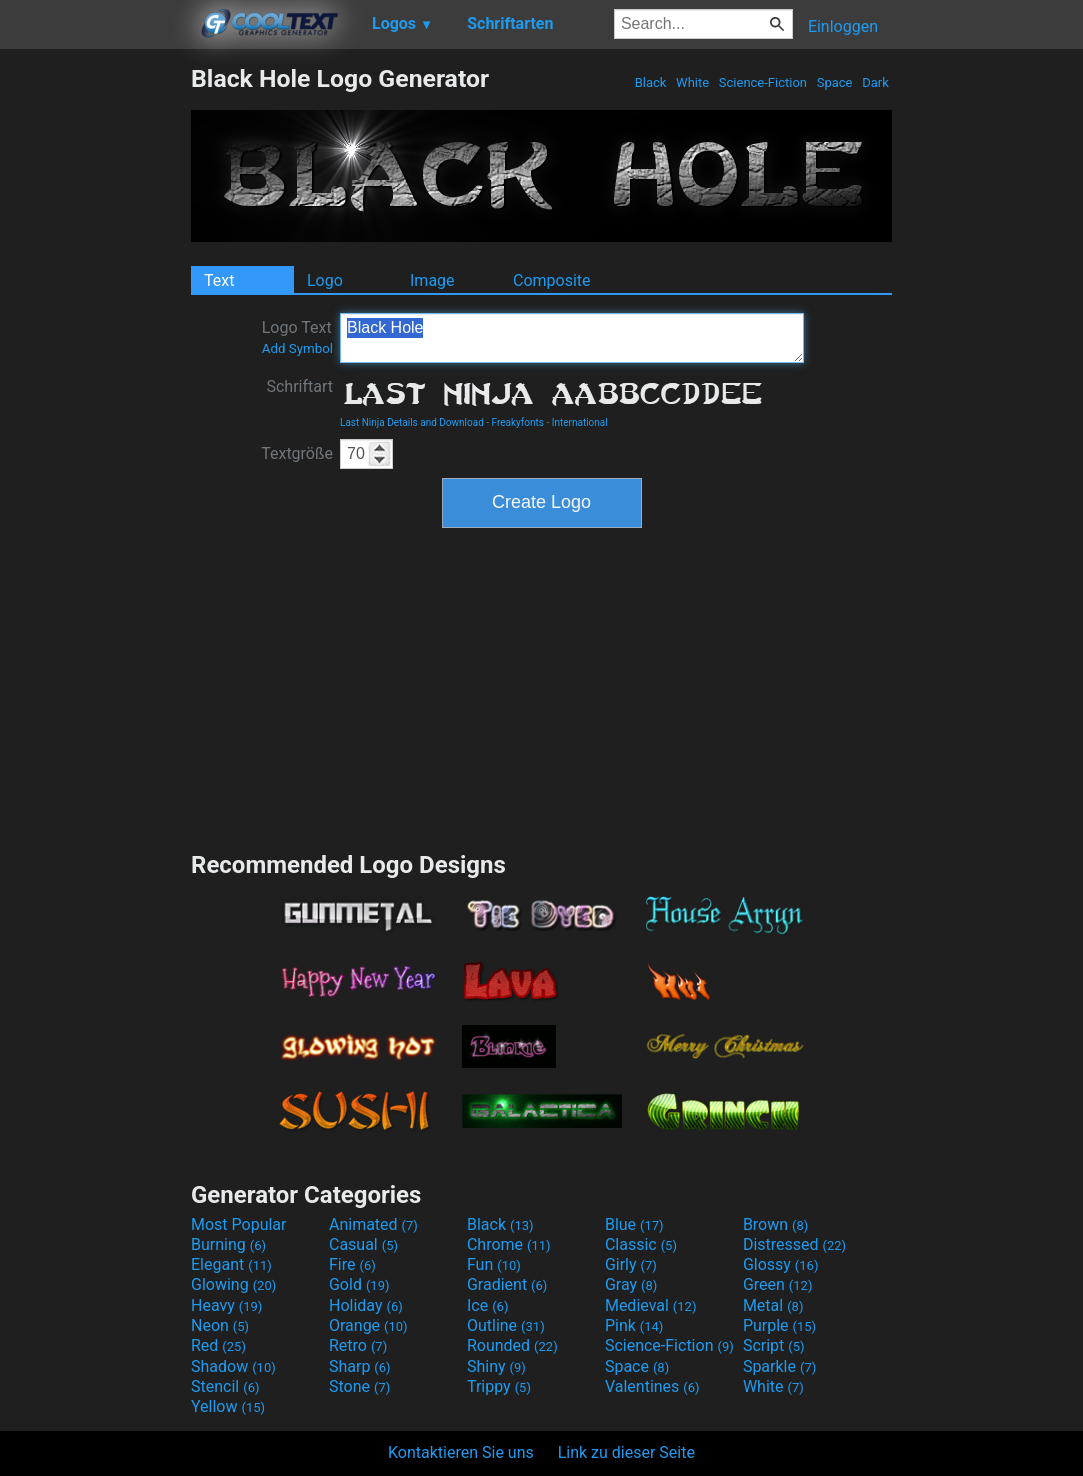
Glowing (233, 1284)
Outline (506, 1325)
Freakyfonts (518, 422)
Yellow (228, 1406)
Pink (634, 1325)
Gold (359, 1284)
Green (778, 1284)
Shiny (496, 1366)
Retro (358, 1345)
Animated (373, 1224)
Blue (634, 1224)
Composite (552, 280)
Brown (775, 1224)
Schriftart (299, 386)
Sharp (360, 1366)
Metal (773, 1305)
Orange (368, 1325)
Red (218, 1345)
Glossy (781, 1264)
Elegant (231, 1264)
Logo (325, 280)
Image (432, 280)
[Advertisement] (95, 364)
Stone (359, 1386)
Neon (220, 1325)
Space (834, 82)
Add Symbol (297, 348)
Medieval (651, 1305)
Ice (487, 1305)
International (580, 422)
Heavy (226, 1305)
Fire (352, 1264)
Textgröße (297, 453)
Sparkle (779, 1366)
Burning (228, 1244)
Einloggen (843, 26)
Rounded (512, 1345)
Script (774, 1345)
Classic (641, 1244)
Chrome (509, 1244)
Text (219, 280)
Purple (779, 1325)
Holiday (366, 1305)
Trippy (499, 1386)
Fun (494, 1264)
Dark (875, 82)
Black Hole (572, 338)
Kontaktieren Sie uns (461, 1452)
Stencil (225, 1386)
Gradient (507, 1284)
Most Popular (239, 1224)
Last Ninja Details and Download (412, 422)
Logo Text (297, 337)
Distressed (794, 1244)
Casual (363, 1244)
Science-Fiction (763, 82)
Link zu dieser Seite (626, 1452)
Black (650, 82)
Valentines (652, 1386)
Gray (631, 1284)
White (692, 82)
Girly (631, 1264)
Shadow (233, 1366)
